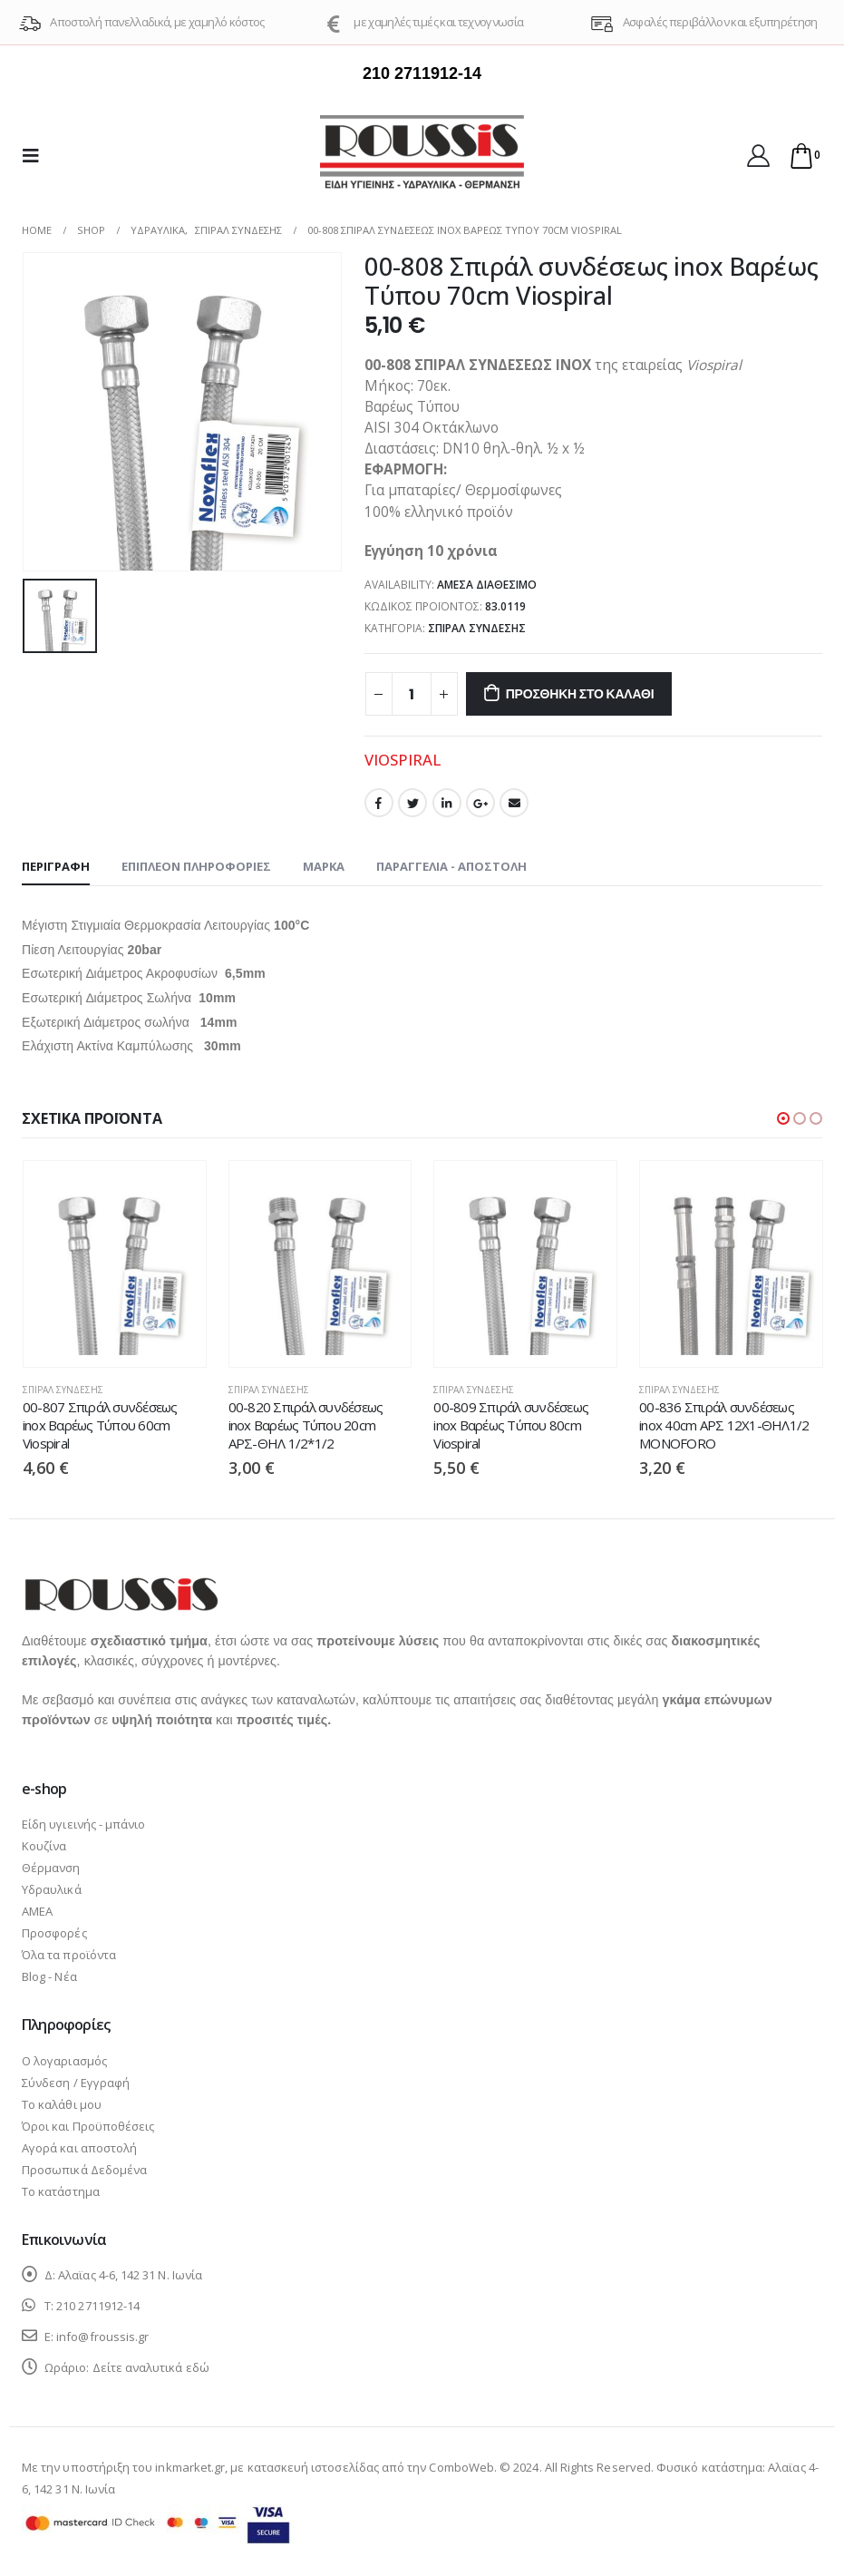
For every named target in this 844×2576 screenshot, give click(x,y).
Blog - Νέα (49, 1976)
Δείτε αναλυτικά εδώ (150, 2367)
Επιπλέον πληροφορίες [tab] (196, 866)
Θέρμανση (51, 1867)
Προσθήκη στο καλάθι (580, 694)
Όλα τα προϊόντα (69, 1955)
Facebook (378, 802)
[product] (115, 1264)
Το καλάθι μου (62, 2104)
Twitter (412, 802)
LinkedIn (446, 802)
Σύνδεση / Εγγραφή (76, 2082)
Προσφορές (54, 1933)
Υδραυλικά (52, 1889)
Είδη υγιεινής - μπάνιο (83, 1824)
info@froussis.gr (102, 2336)
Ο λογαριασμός (64, 2061)
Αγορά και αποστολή (79, 2148)
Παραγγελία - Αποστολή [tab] (451, 866)
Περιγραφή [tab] (56, 866)
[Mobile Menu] (36, 155)
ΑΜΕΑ (37, 1911)
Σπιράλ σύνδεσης (477, 628)
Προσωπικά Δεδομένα (84, 2169)
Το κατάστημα (61, 2191)
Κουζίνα (44, 1846)
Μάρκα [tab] (323, 866)
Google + (480, 802)
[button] (783, 1118)
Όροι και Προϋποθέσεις (88, 2126)
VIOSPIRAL (402, 759)
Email (514, 802)
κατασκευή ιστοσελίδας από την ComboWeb (370, 2467)
